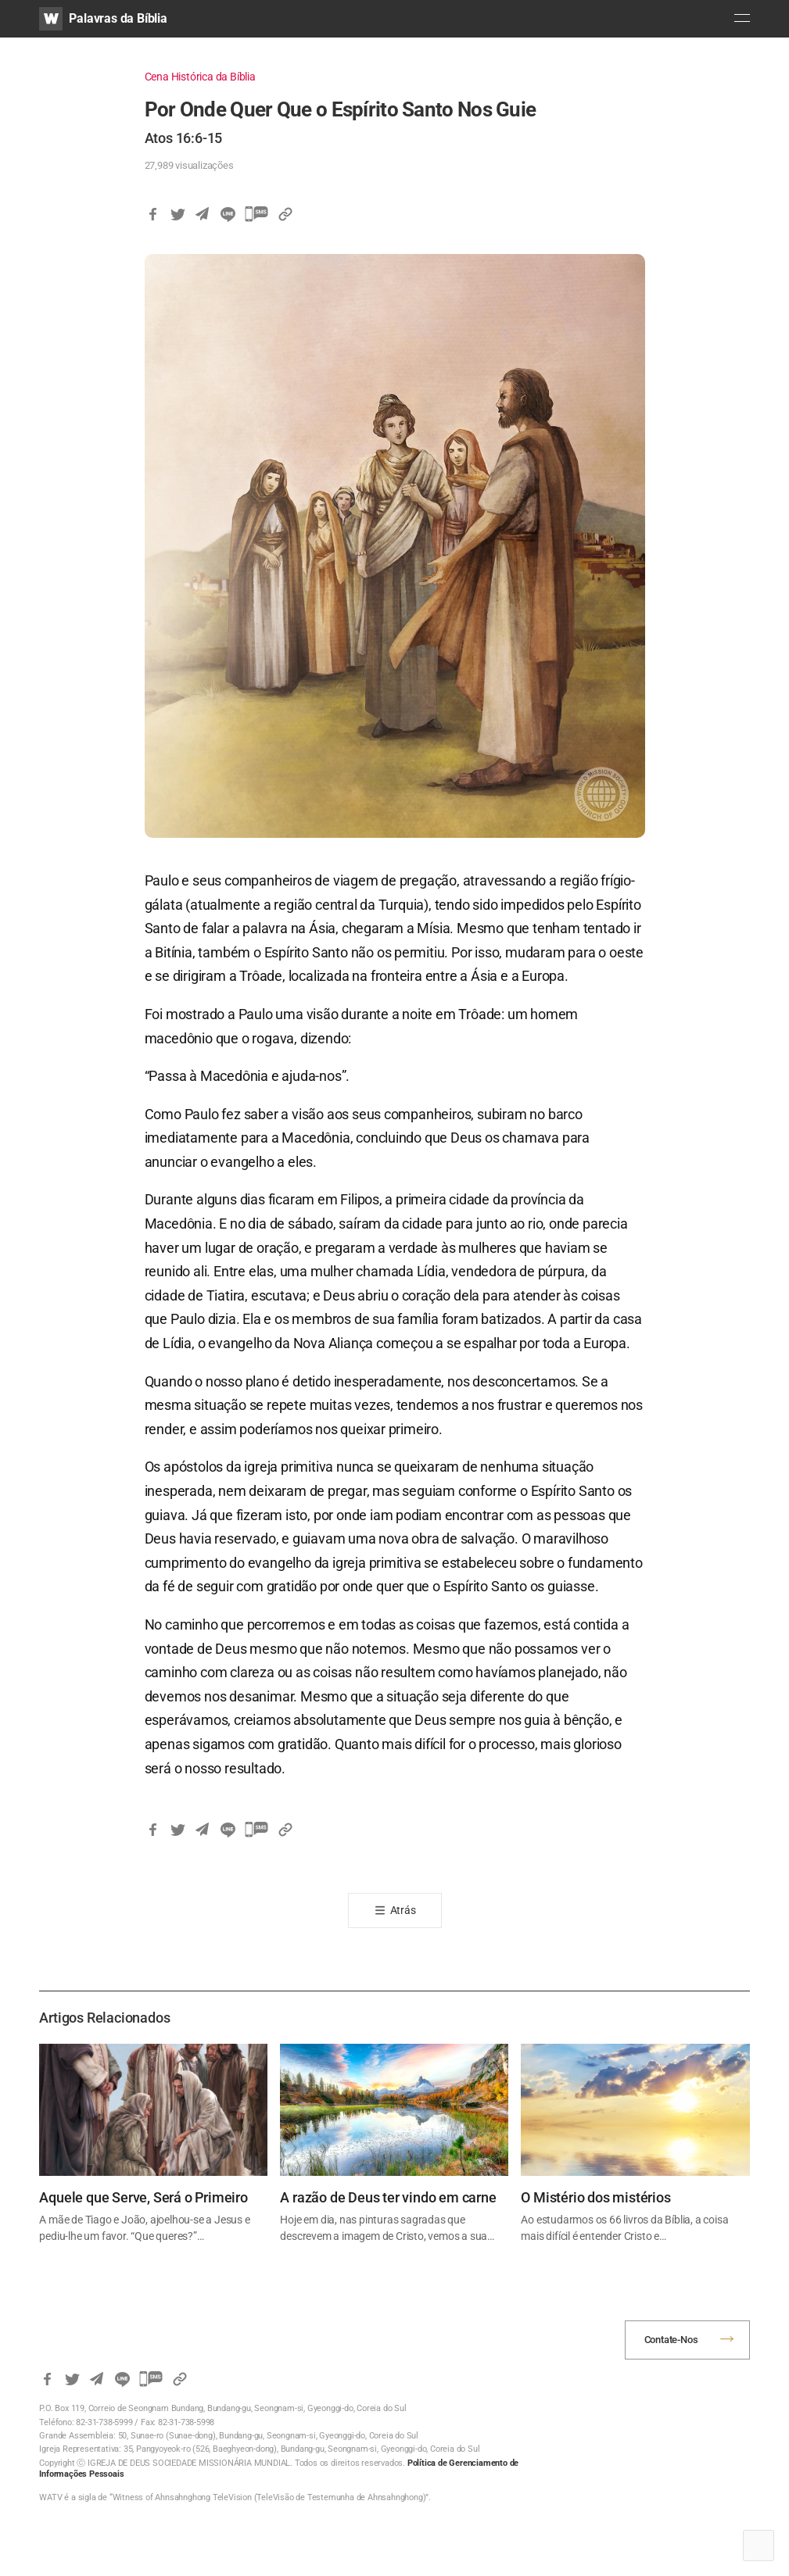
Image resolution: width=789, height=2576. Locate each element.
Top (758, 2545)
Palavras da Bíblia (118, 18)
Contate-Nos (671, 2339)
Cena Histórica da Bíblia (200, 76)
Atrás (403, 1910)
